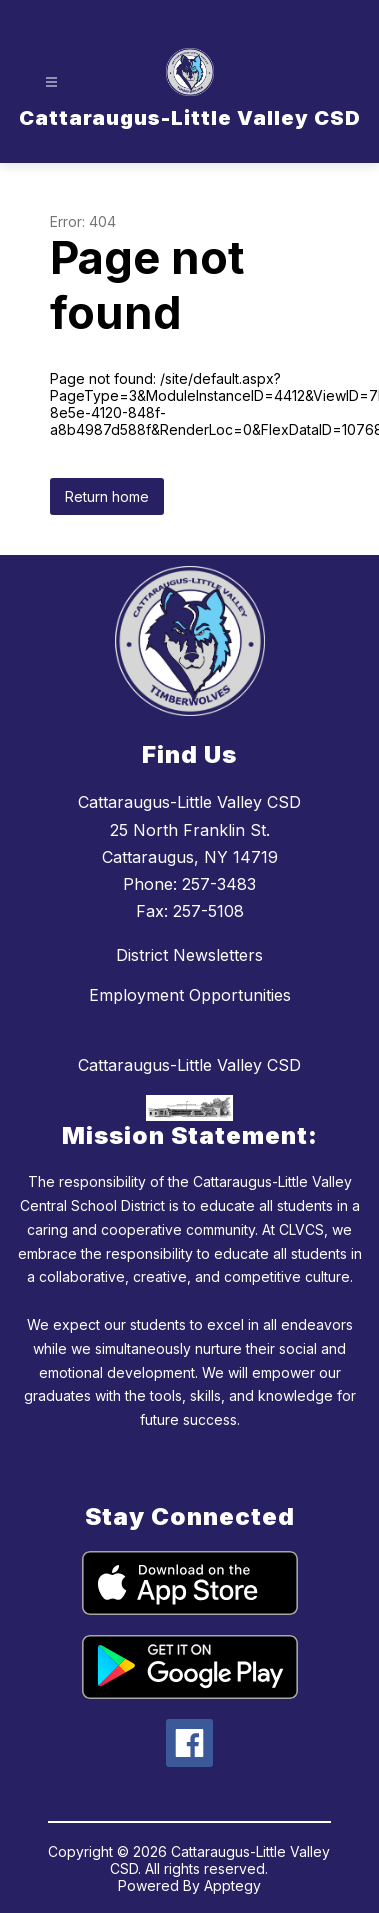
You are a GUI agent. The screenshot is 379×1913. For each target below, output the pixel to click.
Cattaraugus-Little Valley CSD (189, 1065)
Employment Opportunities (190, 995)
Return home (107, 496)
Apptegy (232, 1885)
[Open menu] (51, 82)
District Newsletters (189, 955)
